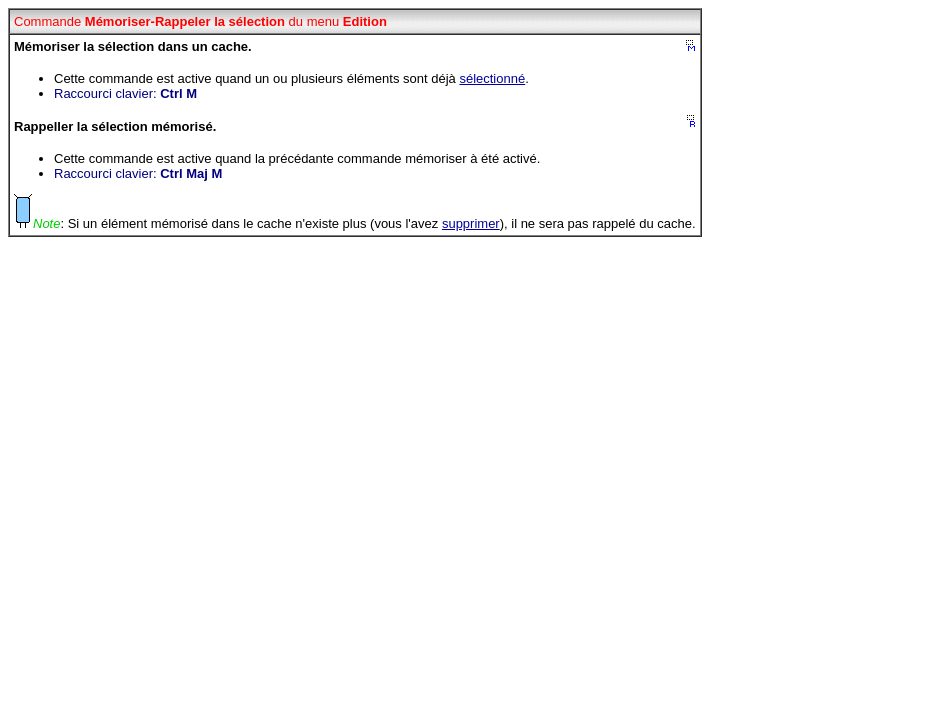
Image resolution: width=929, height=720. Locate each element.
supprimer (471, 223)
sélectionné (492, 78)
